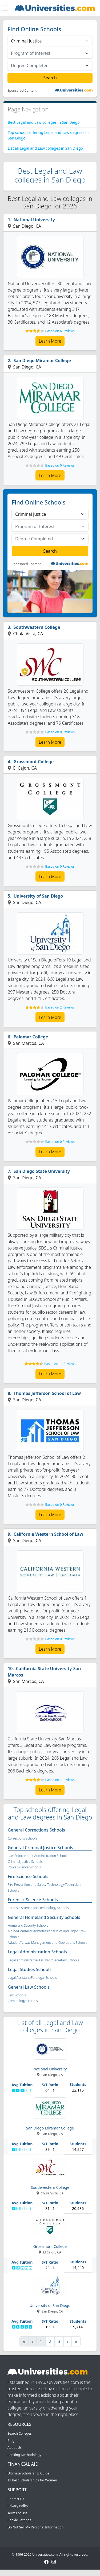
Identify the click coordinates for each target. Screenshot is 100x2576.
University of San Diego (38, 896)
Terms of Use (17, 2513)
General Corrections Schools (36, 1830)
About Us (14, 2447)
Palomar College (31, 1037)
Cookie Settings (19, 2520)
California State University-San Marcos (44, 1672)
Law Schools (17, 1995)
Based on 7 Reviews (59, 1780)
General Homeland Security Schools (44, 1917)
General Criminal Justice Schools (40, 1847)
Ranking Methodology (24, 2455)
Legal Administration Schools (37, 1952)
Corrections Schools (22, 1838)
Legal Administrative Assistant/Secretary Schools (43, 1960)
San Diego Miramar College (42, 360)
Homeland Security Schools (28, 1925)
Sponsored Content (22, 90)
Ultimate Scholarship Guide (28, 2473)
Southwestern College (37, 627)
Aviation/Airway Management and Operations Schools (47, 1942)
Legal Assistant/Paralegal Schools (32, 1977)
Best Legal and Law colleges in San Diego (44, 122)
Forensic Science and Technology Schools (38, 1908)
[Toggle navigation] (5, 8)
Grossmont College (34, 762)
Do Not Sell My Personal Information (35, 2527)
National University (34, 220)
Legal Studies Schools (29, 1969)
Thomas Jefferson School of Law (47, 1393)
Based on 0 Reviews (59, 465)
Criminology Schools (23, 2001)
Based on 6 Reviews (59, 331)
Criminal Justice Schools (25, 1861)
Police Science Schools (24, 1867)
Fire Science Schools (28, 1876)
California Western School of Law (48, 1534)
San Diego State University (42, 1171)
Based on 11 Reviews (59, 1363)
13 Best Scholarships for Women (32, 2480)
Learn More (50, 341)
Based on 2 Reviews (59, 1007)
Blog (10, 2440)
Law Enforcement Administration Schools (38, 1855)
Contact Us (15, 2499)
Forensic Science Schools (33, 1900)
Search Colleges (19, 2433)
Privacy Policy (17, 2506)
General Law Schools (29, 1987)
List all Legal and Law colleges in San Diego (45, 148)
